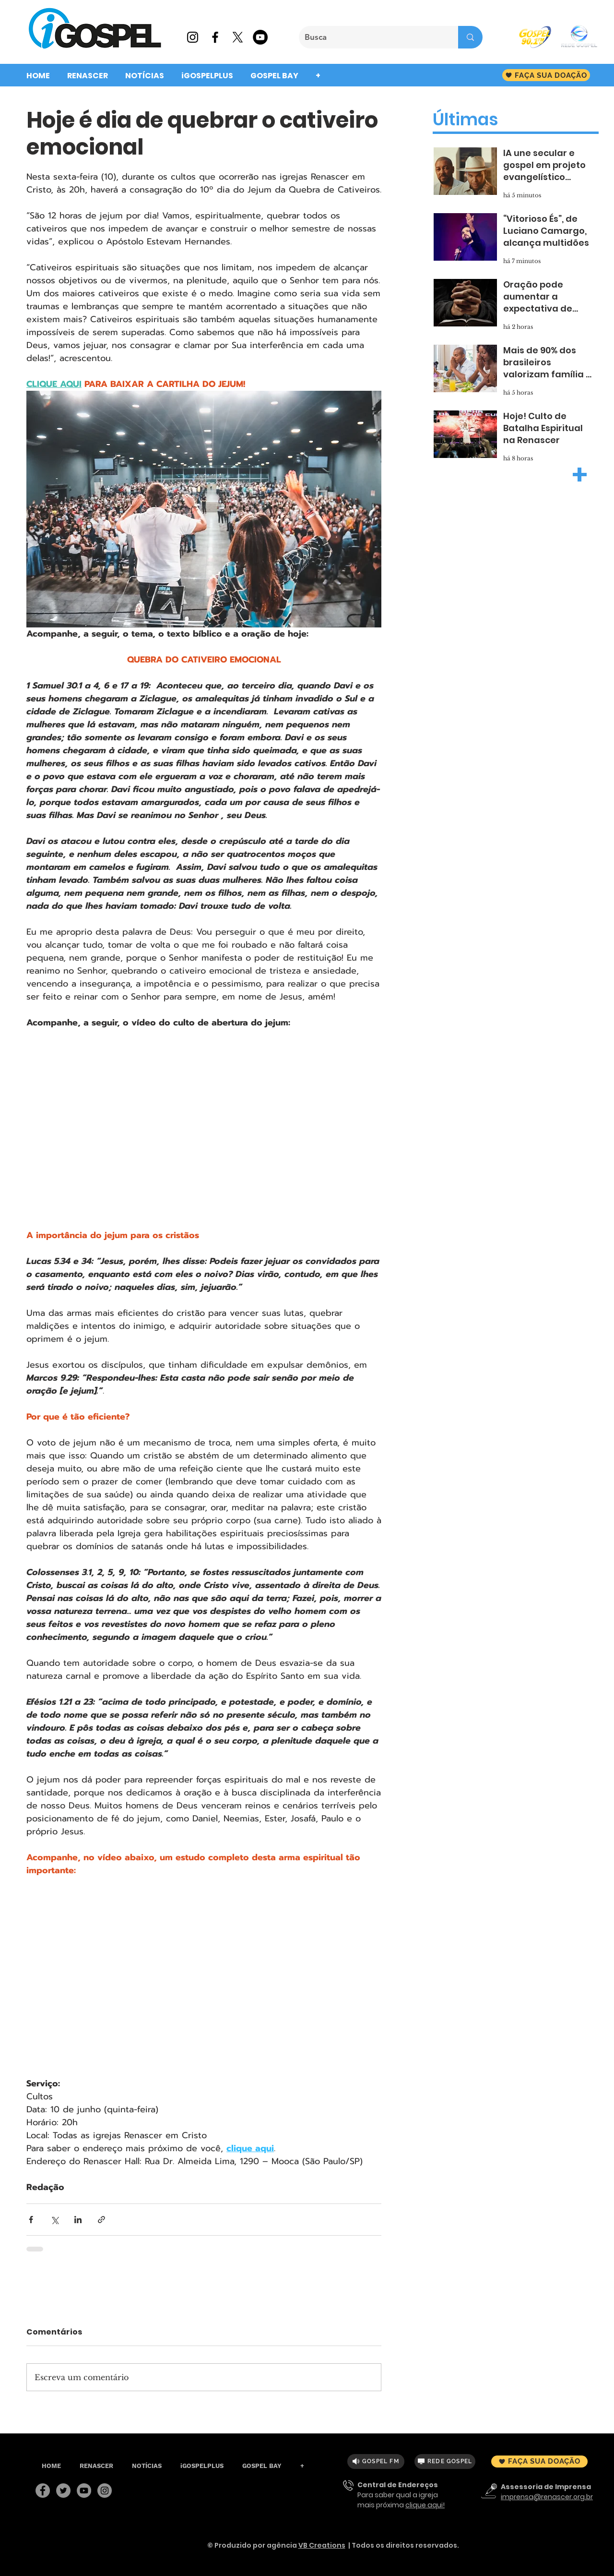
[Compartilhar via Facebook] (30, 2219)
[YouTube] (84, 2490)
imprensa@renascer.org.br (547, 2497)
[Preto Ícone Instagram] (192, 37)
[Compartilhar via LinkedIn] (78, 2219)
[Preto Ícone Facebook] (215, 37)
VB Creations (321, 2545)
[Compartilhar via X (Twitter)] (54, 2219)
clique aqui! (425, 2505)
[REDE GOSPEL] (444, 2461)
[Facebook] (42, 2490)
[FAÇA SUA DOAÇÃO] (546, 75)
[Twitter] (63, 2490)
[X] (237, 37)
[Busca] (371, 37)
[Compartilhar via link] (101, 2219)
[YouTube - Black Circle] (260, 37)
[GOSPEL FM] (375, 2461)
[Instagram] (104, 2490)
